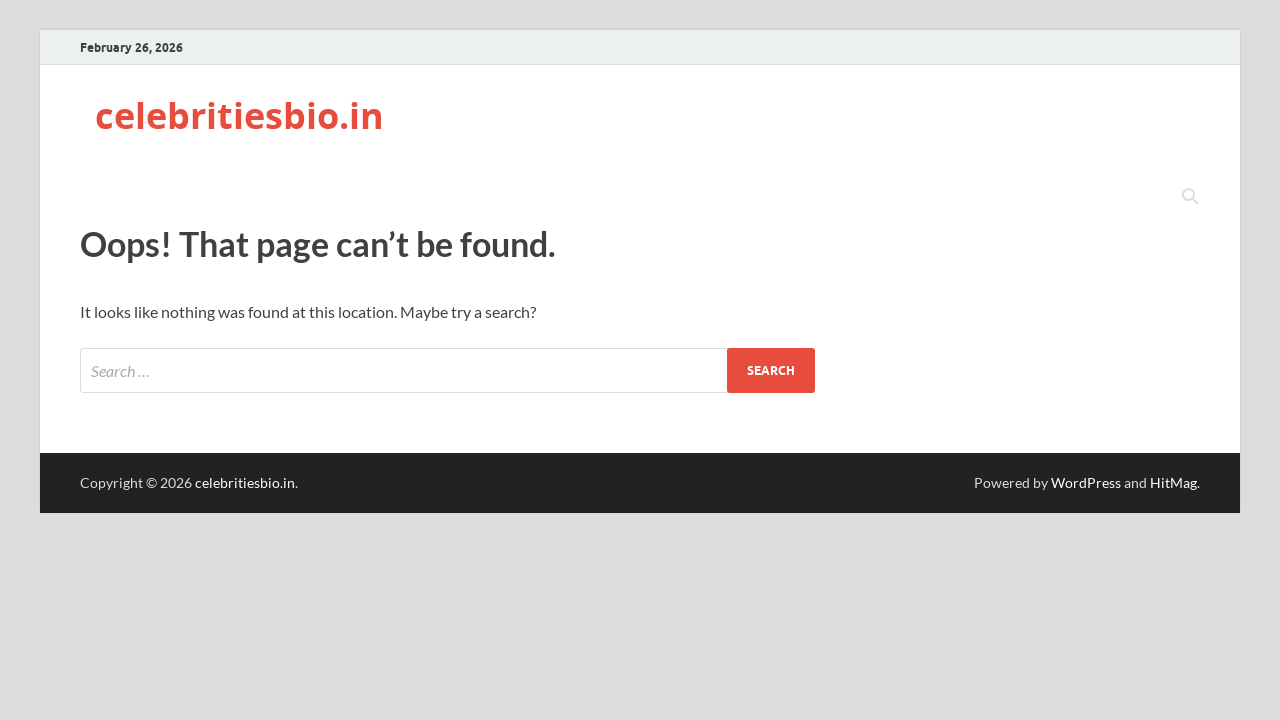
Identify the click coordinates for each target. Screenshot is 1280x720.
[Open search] (1190, 197)
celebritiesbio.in (239, 115)
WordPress (1086, 482)
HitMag (1173, 482)
